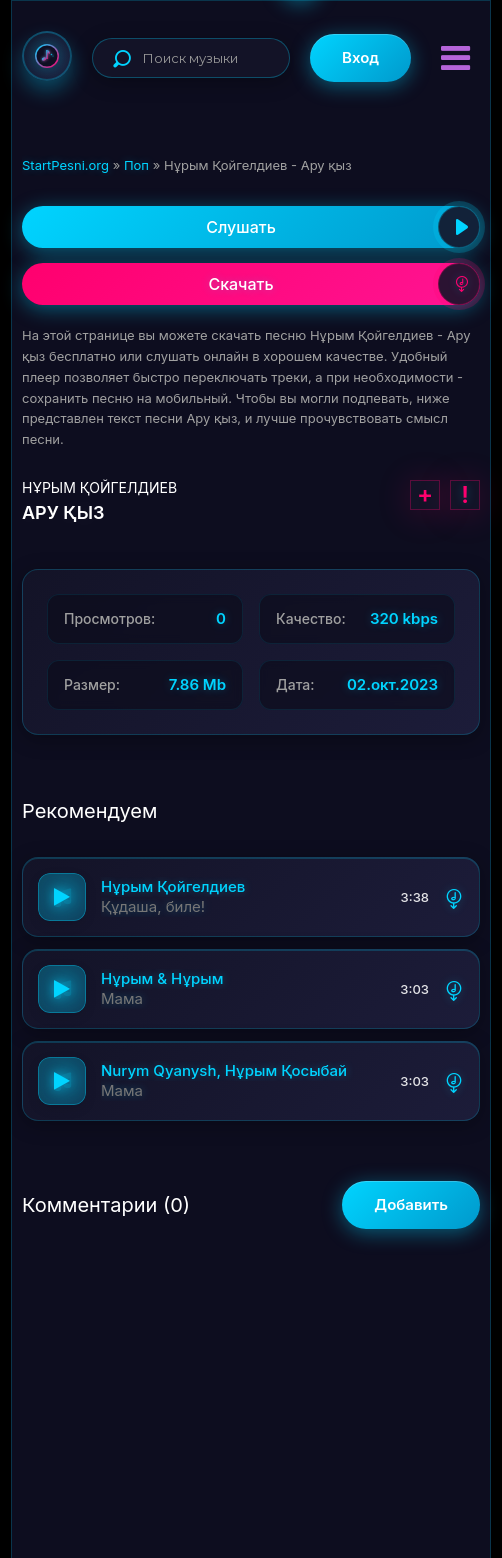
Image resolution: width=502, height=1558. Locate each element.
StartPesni (47, 56)
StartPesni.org (65, 165)
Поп (136, 165)
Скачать (344, 284)
